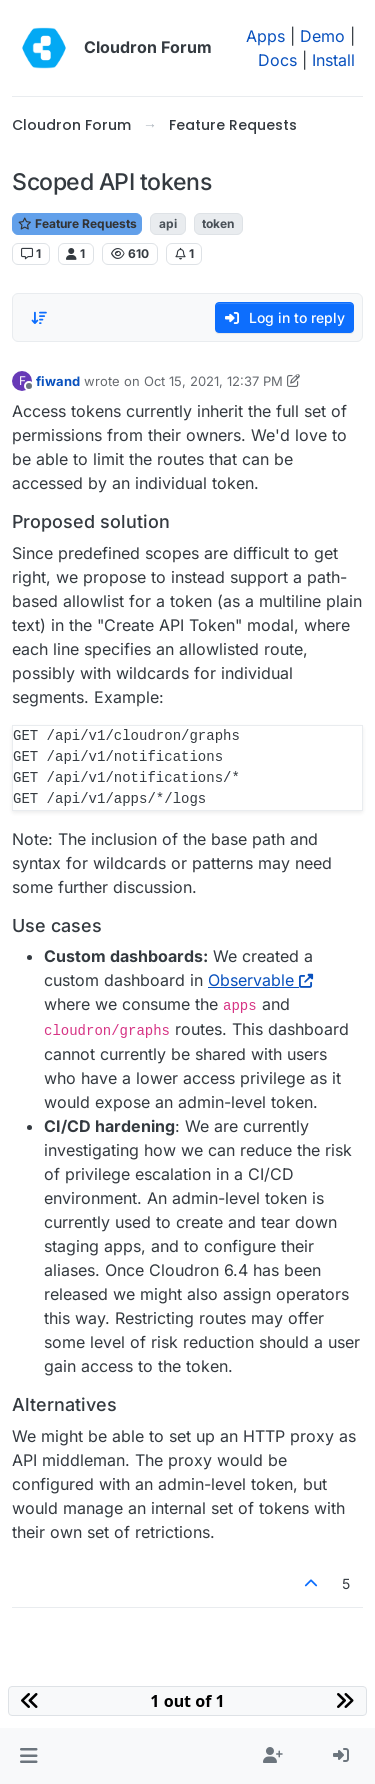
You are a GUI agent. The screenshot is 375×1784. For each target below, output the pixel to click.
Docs (277, 60)
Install (333, 60)
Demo (322, 36)
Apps (265, 36)
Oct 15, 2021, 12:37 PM (213, 381)
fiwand (58, 381)
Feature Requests (77, 223)
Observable (260, 980)
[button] (28, 1756)
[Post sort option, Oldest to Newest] (39, 318)
